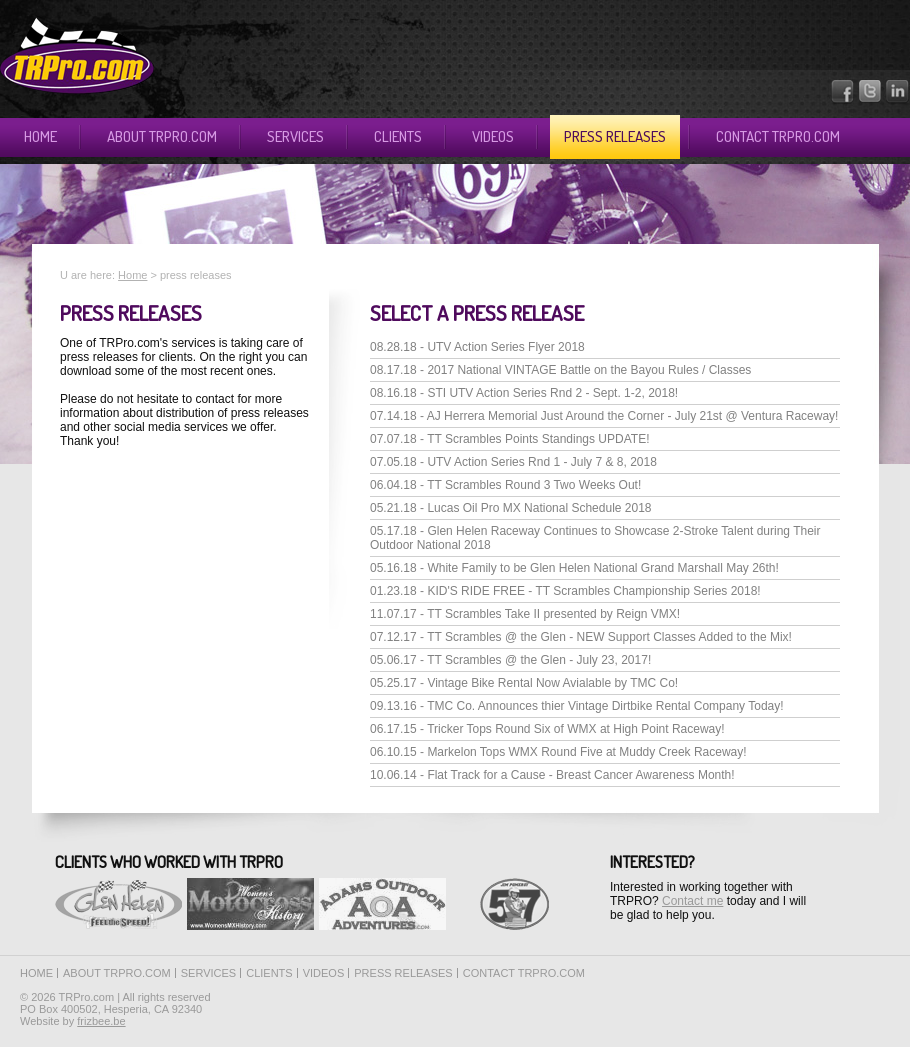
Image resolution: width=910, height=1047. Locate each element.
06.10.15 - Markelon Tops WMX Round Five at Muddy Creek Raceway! (558, 752)
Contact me (692, 901)
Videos (493, 136)
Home (40, 136)
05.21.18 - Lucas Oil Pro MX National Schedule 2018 (511, 508)
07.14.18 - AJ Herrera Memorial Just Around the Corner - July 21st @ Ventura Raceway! (604, 416)
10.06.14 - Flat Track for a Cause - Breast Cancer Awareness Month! (552, 775)
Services (295, 136)
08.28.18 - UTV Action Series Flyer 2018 (477, 347)
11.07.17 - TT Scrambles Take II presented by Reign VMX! (525, 614)
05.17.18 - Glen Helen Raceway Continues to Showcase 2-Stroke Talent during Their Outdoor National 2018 (595, 538)
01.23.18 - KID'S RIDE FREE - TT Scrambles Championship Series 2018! (565, 591)
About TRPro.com (162, 136)
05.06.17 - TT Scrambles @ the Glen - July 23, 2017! (510, 660)
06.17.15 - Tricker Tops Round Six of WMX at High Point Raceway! (547, 729)
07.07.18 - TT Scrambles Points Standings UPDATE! (509, 439)
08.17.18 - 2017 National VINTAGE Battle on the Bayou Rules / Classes (560, 370)
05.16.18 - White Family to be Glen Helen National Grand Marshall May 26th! (574, 568)
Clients (398, 136)
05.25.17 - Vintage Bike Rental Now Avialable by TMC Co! (524, 683)
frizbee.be (101, 1021)
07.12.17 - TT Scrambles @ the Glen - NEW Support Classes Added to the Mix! (581, 637)
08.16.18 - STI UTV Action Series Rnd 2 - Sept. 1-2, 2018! (524, 393)
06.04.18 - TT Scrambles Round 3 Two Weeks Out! (505, 485)
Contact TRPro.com (778, 136)
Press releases (615, 136)
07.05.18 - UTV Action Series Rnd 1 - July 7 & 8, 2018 (513, 462)
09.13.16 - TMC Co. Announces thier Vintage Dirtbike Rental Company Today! (577, 706)
